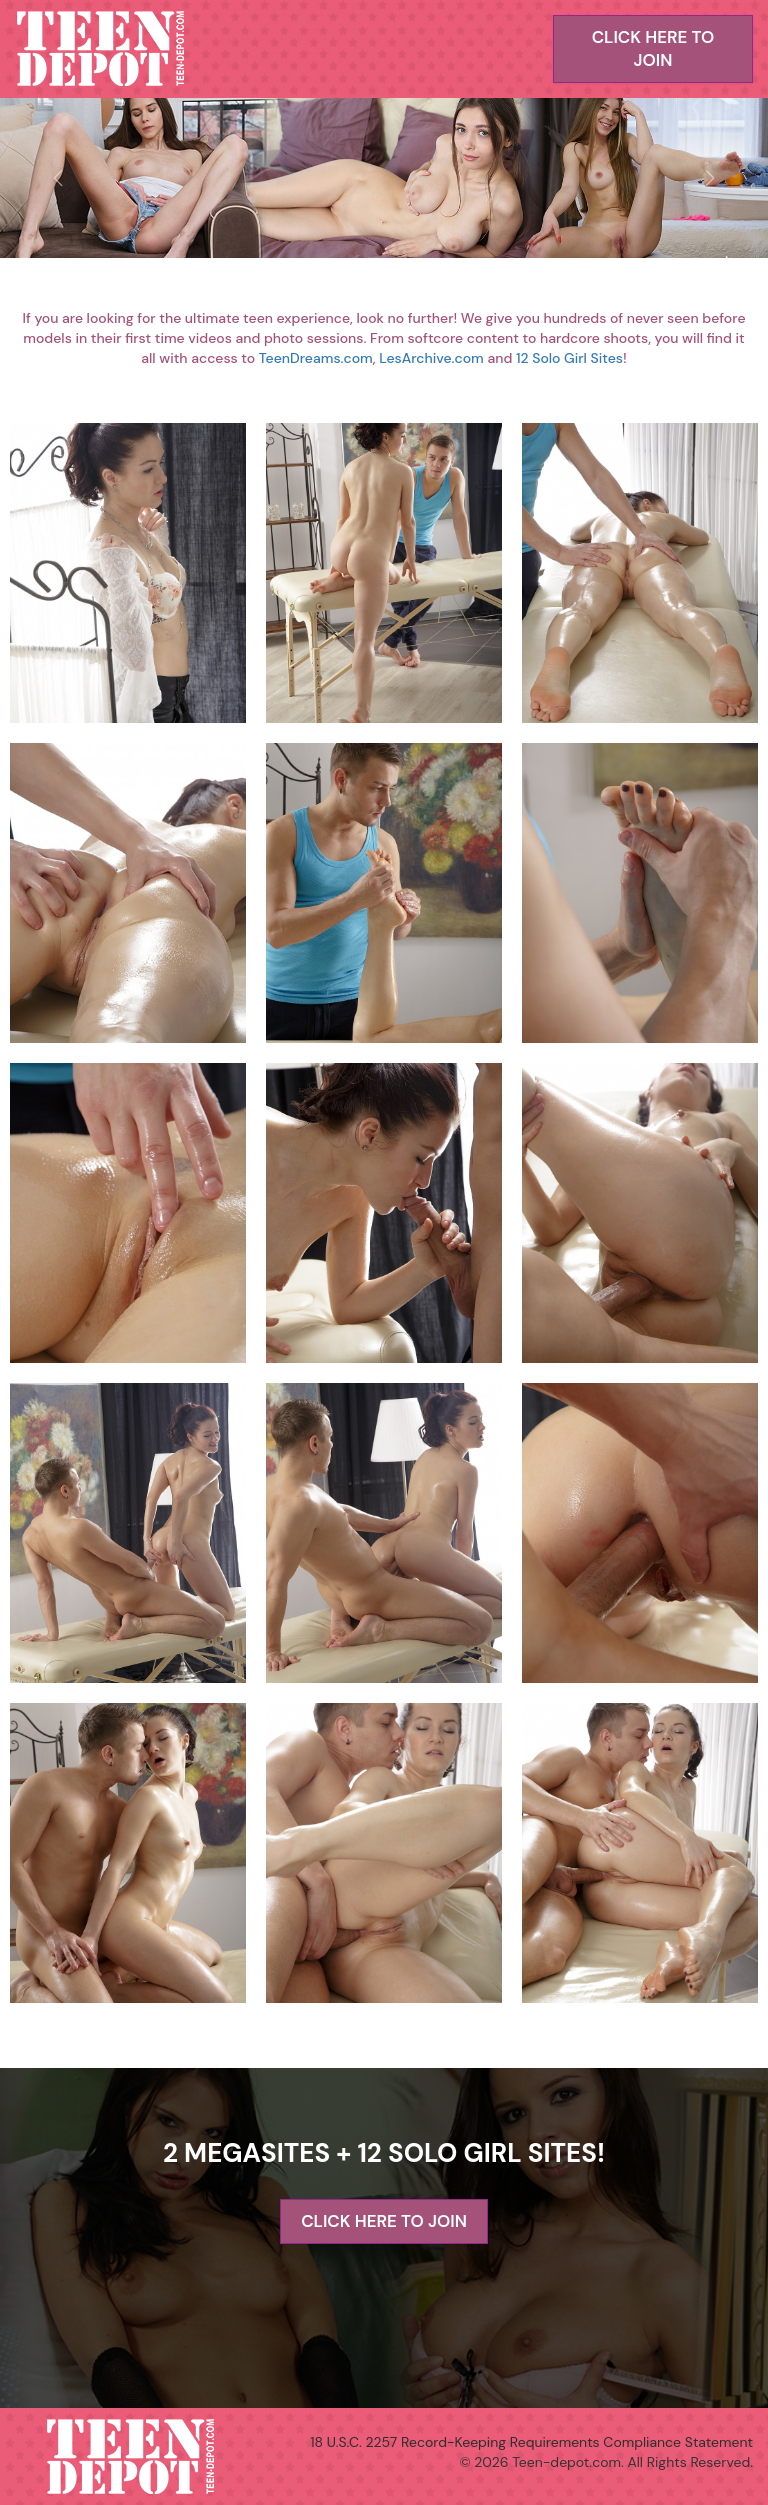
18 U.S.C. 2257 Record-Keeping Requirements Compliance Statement (531, 2442)
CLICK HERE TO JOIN (653, 48)
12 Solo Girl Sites (569, 358)
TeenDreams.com (316, 358)
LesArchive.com (431, 358)
